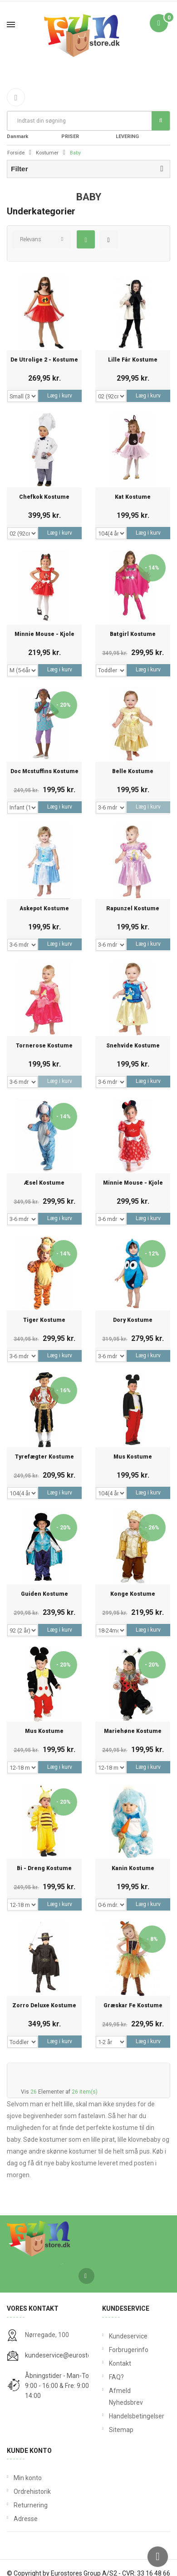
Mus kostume (44, 1731)
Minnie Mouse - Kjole (44, 634)
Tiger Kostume (44, 1320)
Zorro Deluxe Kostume (44, 2006)
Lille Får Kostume (132, 360)
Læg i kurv (59, 395)
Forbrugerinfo (128, 2349)
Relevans (30, 239)
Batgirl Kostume (133, 634)
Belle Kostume (132, 771)
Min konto (28, 2478)
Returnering (31, 2505)
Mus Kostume (132, 1457)
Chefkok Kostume (44, 497)
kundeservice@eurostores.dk (66, 2355)
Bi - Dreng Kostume (44, 1868)
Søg (160, 120)
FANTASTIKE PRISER (79, 130)
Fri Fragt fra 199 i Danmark (30, 130)
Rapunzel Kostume (132, 909)
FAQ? (116, 2377)
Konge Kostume (132, 1594)
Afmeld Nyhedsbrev (126, 2396)
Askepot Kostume (44, 909)
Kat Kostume (133, 497)
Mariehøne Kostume (133, 1731)
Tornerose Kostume (44, 1046)
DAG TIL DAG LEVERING (135, 130)
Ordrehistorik (32, 2491)
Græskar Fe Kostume (132, 2006)
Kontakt (120, 2363)
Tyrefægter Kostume (44, 1457)
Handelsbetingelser (136, 2416)
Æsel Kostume (44, 1183)
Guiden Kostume (44, 1594)
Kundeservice (128, 2336)
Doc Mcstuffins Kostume (44, 771)
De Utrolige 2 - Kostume (44, 360)
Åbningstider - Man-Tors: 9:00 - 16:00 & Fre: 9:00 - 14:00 (60, 2385)
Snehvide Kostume (133, 1046)
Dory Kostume (132, 1320)
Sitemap (121, 2429)
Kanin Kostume (133, 1868)
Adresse (26, 2518)
